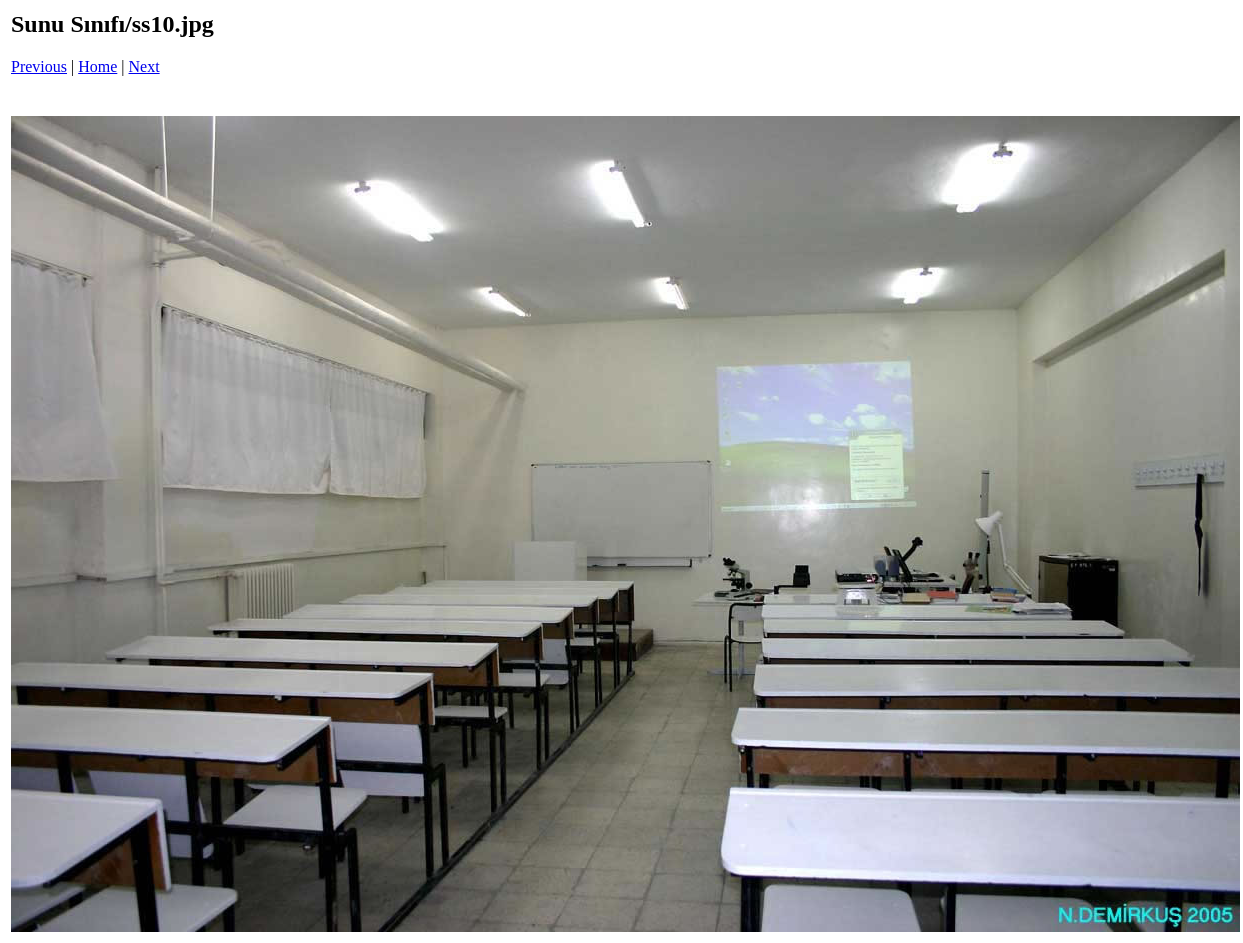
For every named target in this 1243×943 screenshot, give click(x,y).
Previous (39, 66)
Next (144, 66)
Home (97, 66)
